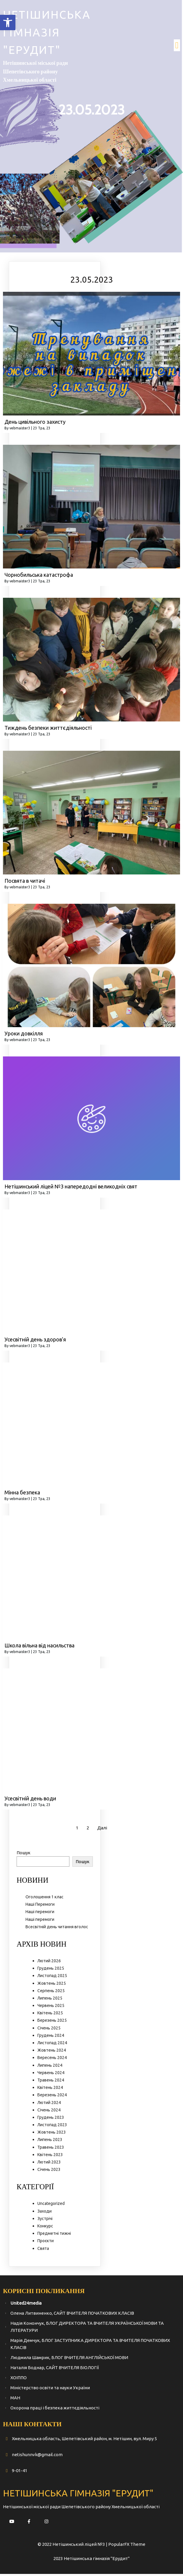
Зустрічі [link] (44, 2220)
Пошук (24, 1854)
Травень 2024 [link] (50, 2082)
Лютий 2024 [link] (49, 2104)
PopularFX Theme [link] (126, 2546)
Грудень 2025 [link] (50, 1970)
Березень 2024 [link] (52, 2097)
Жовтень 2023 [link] (51, 2134)
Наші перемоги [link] (40, 1914)
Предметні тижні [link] (54, 2235)
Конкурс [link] (45, 2228)
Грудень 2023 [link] (50, 2119)
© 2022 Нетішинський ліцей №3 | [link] (73, 2546)
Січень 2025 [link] (49, 2030)
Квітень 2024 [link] (50, 2089)
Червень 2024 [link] (50, 2074)
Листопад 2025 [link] (52, 1978)
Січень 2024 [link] (49, 2112)
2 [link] (88, 1829)
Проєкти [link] (45, 2243)
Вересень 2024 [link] (52, 2060)
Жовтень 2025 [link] (51, 1985)
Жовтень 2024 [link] (51, 2052)
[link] (7, 22)
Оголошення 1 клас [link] (44, 1899)
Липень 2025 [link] (49, 2000)
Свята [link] (43, 2250)
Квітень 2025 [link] (50, 2015)
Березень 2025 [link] (52, 2022)
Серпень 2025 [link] (51, 1992)
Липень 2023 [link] (49, 2142)
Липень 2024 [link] (49, 2067)
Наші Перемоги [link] (40, 1906)
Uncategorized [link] (51, 2205)
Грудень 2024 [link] (50, 2037)
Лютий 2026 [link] (49, 1962)
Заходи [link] (44, 2213)
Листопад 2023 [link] (52, 2127)
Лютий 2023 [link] (49, 2164)
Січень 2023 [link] (49, 2171)
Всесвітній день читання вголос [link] (57, 1928)
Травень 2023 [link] (50, 2149)
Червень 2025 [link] (50, 2007)
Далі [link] (102, 1829)
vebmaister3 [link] (19, 430)
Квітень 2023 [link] (50, 2156)
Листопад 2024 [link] (52, 2044)
